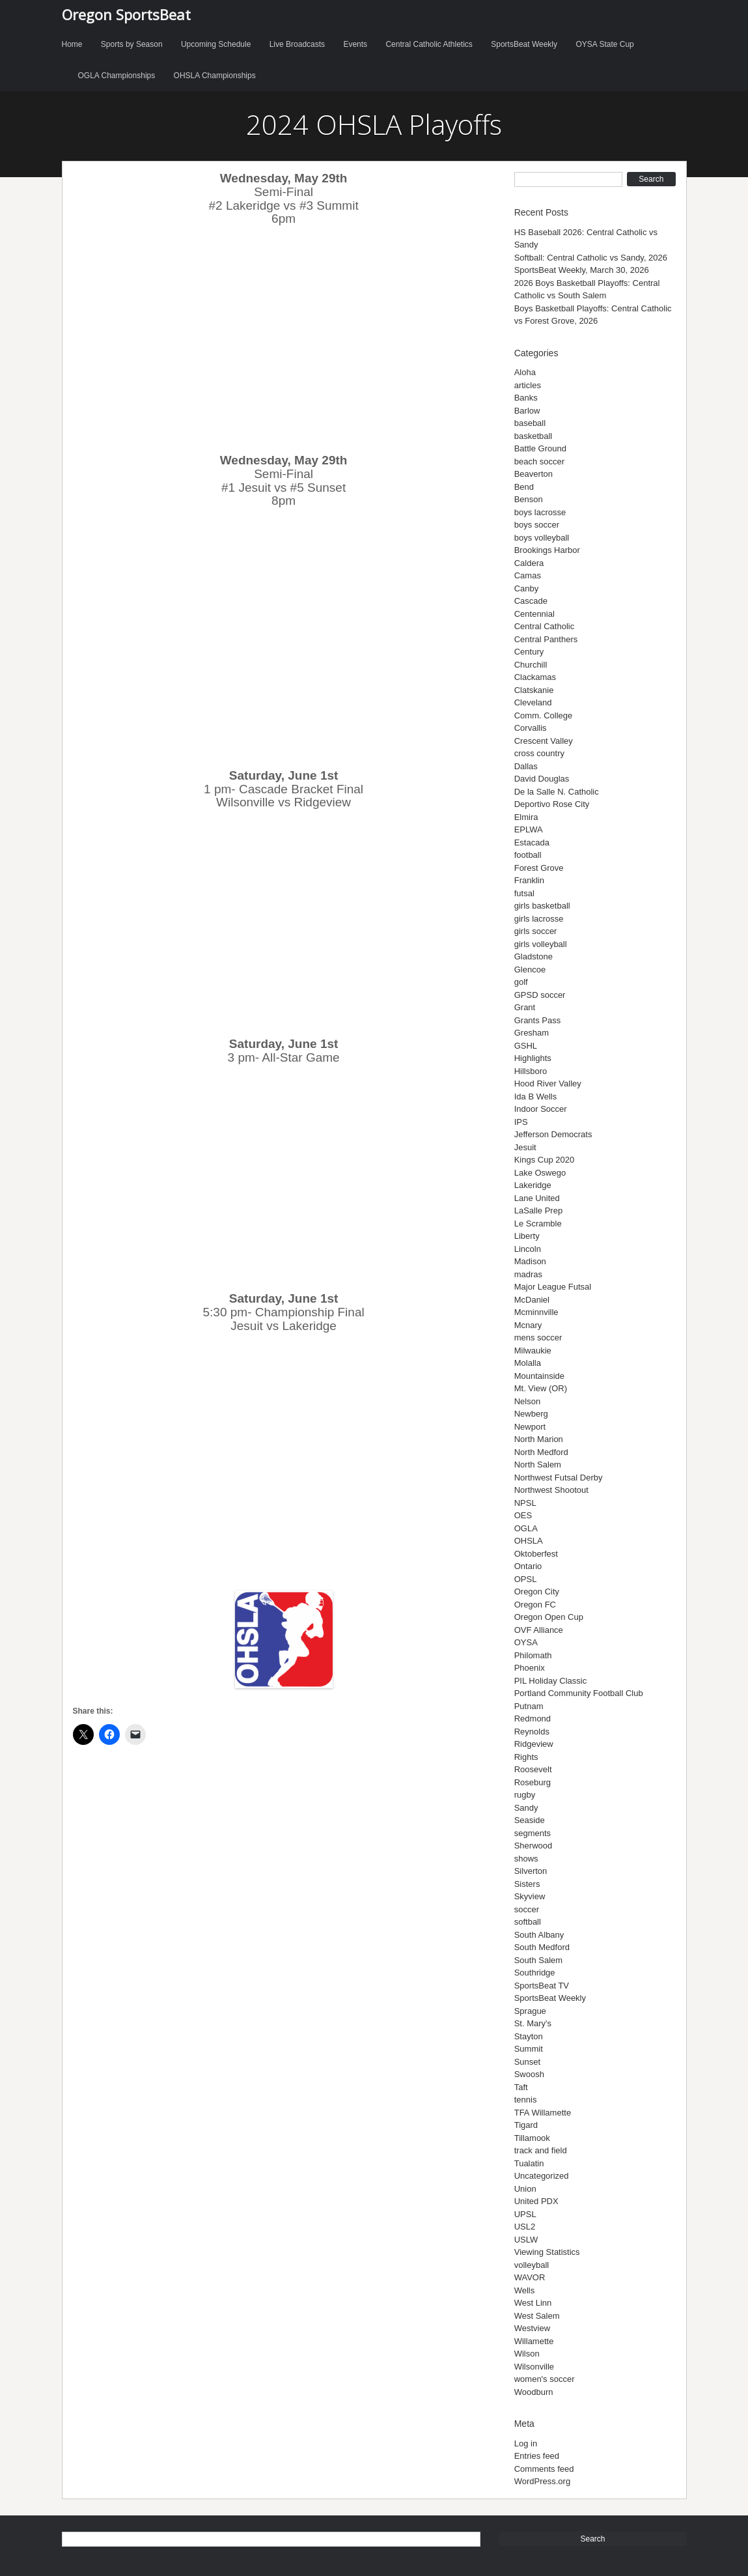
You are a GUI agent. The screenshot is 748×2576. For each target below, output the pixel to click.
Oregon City (536, 1591)
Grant (525, 1007)
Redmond (532, 1718)
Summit (528, 2049)
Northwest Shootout (551, 1490)
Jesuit (525, 1147)
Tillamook (532, 2138)
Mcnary (528, 1325)
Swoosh (529, 2074)
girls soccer (535, 931)
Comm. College (543, 715)
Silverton (530, 1871)
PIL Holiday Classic (550, 1681)
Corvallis (530, 728)
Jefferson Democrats (553, 1134)
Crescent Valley (543, 741)
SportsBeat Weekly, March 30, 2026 (581, 270)
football (528, 855)
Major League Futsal (553, 1287)
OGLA (526, 1528)
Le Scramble (538, 1223)
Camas (527, 575)
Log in (525, 2443)
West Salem (537, 2316)
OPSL (525, 1579)
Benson (528, 499)
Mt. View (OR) (540, 1388)
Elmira (526, 817)
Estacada (531, 842)
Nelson (527, 1401)
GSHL (525, 1046)
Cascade (530, 601)
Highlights (532, 1058)
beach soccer (539, 461)
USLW (526, 2239)
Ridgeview (533, 1744)
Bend (524, 487)
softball (527, 1922)
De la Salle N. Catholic (556, 792)
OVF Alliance (538, 1630)
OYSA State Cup (604, 44)
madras (528, 1274)
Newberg (531, 1414)
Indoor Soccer (540, 1109)
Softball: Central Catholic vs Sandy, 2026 (590, 257)
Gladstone (533, 956)
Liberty (527, 1236)
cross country (539, 753)
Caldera (529, 563)
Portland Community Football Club (578, 1693)
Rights (526, 1757)
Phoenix (529, 1668)
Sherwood (533, 1845)
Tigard (526, 2125)
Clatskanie (534, 690)
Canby (526, 588)
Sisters (527, 1884)
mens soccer (538, 1337)
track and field (540, 2150)
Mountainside (539, 1376)
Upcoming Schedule (216, 44)
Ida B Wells (535, 1096)
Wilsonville (534, 2366)
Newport (530, 1427)
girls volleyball (540, 944)
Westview (532, 2328)
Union (525, 2189)
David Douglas (542, 779)
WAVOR (530, 2277)
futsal (524, 893)
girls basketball (542, 906)
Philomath (533, 1655)
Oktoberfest (536, 1554)
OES (523, 1515)
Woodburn (533, 2392)
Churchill (530, 665)
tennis (525, 2099)
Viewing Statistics (547, 2252)
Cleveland (533, 702)
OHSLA (528, 1541)
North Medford (541, 1452)
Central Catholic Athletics (428, 44)
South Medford (542, 1947)
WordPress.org (542, 2481)
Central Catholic (544, 626)
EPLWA (528, 829)
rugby (525, 1795)
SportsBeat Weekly (524, 44)
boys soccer (536, 525)
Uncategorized (541, 2176)
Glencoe (530, 969)
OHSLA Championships (215, 75)
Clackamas (535, 677)
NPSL (525, 1503)
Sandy (526, 1808)
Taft (521, 2087)
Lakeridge (532, 1185)
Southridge (534, 1972)
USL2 (525, 2226)
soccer (526, 1909)
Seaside (529, 1820)
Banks (526, 398)
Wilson (527, 2353)
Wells (524, 2290)
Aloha (525, 372)
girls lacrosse (539, 919)
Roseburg (532, 1782)
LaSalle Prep (538, 1210)
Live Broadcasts (297, 44)
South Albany (539, 1935)
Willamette (534, 2341)
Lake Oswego (540, 1173)
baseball (530, 423)
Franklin (529, 880)
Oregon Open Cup (548, 1617)
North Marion (538, 1439)
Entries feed (536, 2456)
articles (527, 385)
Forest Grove (539, 868)
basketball (533, 436)
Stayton (528, 2036)
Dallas (526, 766)
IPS (521, 1122)
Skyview (530, 1896)
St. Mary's (532, 2023)
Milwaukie (532, 1350)
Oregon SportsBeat (126, 14)
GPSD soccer (540, 995)
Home (72, 44)
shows (526, 1858)
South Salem (538, 1960)
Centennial (534, 614)
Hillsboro (530, 1071)
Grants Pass (537, 1020)
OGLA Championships (117, 75)
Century (529, 652)
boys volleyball (542, 538)
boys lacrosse (540, 512)
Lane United (537, 1198)
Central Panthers (546, 639)
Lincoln (527, 1249)
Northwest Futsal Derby (558, 1477)
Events (355, 44)
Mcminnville (536, 1312)
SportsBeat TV (541, 1985)
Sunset (527, 2062)
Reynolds (531, 1731)
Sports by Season (132, 44)
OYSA (526, 1642)
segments (532, 1833)
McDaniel (531, 1300)
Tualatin (529, 2163)
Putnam (529, 1706)
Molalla (527, 1363)
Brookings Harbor (547, 550)
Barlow (527, 411)
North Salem (537, 1464)
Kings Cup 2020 (544, 1160)
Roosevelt (533, 1769)
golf (521, 982)
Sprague (530, 2011)
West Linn (533, 2303)
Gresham (531, 1033)
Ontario (528, 1566)
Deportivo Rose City (552, 804)
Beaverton (533, 474)
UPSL (525, 2214)
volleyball (531, 2265)
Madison (530, 1261)
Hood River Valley (547, 1083)
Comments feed (544, 2469)
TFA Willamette (542, 2112)
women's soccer (544, 2379)
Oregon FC (535, 1604)
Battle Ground (540, 448)
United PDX (536, 2201)
